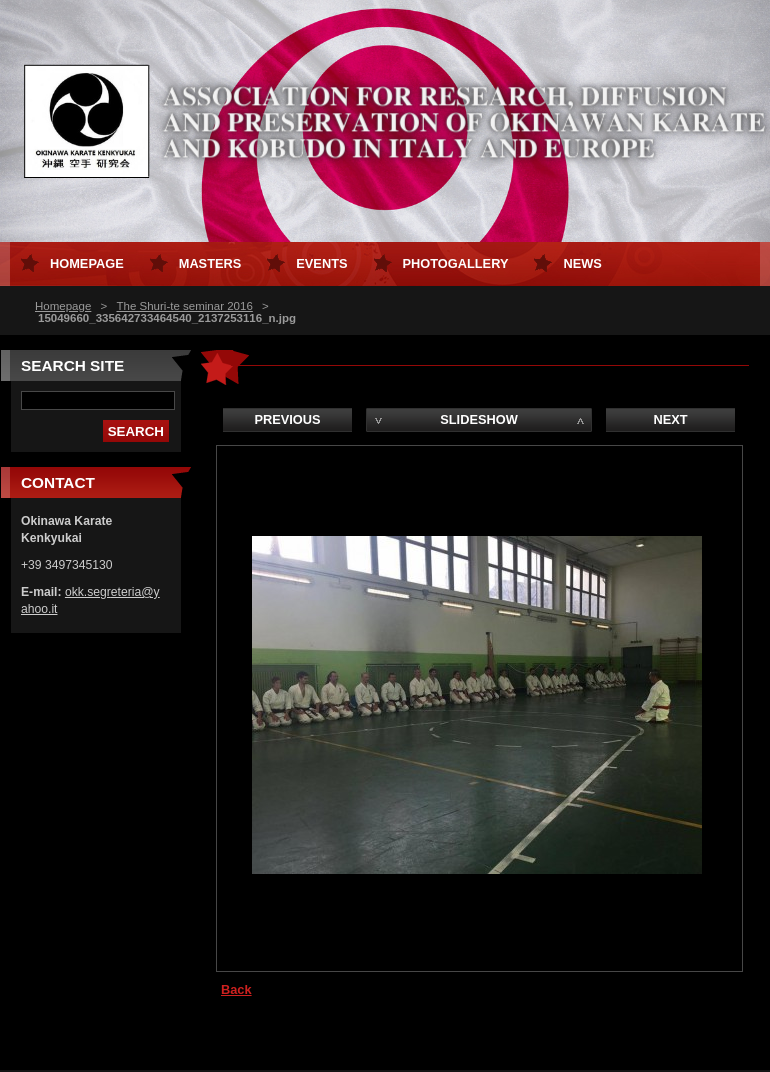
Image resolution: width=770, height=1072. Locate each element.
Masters (210, 263)
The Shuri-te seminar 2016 (184, 306)
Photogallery (456, 263)
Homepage (63, 306)
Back (236, 989)
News (582, 263)
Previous (287, 419)
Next (670, 419)
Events (321, 263)
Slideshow (479, 419)
